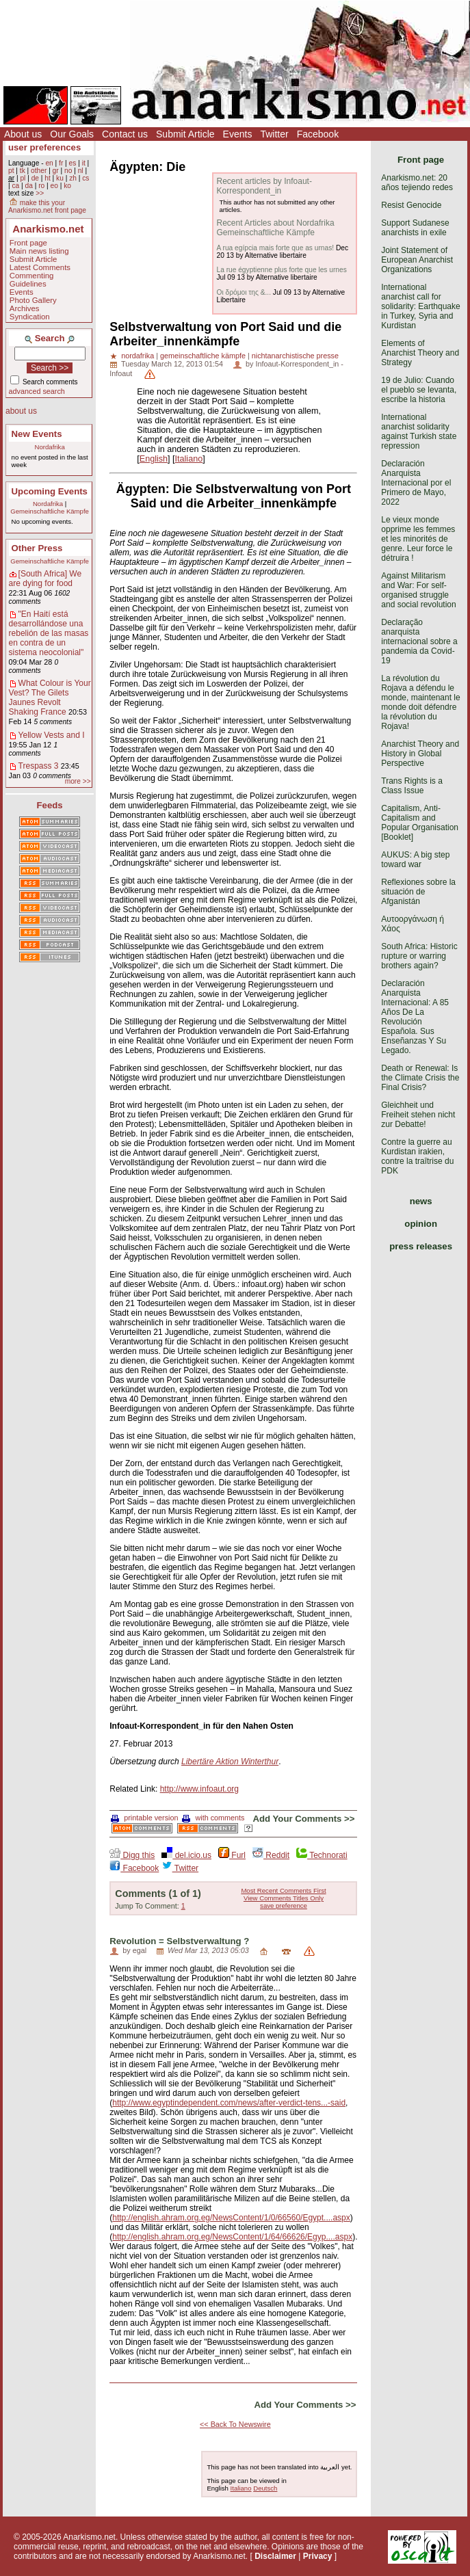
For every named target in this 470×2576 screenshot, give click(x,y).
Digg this (132, 1855)
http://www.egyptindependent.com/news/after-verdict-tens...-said (228, 2103)
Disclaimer (275, 2556)
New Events (37, 434)
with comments (213, 1818)
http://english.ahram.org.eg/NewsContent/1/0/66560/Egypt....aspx (231, 2217)
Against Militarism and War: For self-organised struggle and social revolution (418, 590)
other (39, 170)
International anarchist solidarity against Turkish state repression (418, 431)
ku (60, 178)
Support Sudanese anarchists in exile (415, 227)
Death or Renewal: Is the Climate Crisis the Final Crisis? (420, 1077)
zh (73, 178)
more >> (78, 781)
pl (22, 178)
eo (54, 185)
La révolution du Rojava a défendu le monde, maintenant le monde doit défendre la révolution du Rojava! (420, 702)
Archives (25, 308)
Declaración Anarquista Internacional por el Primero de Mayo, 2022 (416, 483)
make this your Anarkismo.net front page (47, 206)
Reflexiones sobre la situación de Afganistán (418, 891)
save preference (283, 1905)
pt (11, 170)
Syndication (30, 317)
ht (47, 178)
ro (41, 185)
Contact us (125, 134)
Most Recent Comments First (283, 1890)
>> (40, 193)
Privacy (317, 2556)
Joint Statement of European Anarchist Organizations (417, 259)
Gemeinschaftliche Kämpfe (49, 511)
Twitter (274, 134)
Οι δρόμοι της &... (243, 292)
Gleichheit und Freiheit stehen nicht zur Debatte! (418, 1114)
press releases (420, 1246)
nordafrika (137, 355)
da (29, 185)
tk (22, 170)
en (49, 163)
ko (67, 185)
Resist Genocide (411, 205)
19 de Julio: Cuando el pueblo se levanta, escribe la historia (418, 389)
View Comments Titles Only (284, 1898)
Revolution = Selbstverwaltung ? (179, 1941)
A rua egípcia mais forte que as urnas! (275, 248)
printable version (144, 1818)
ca (15, 185)
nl (80, 170)
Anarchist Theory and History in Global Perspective (420, 753)
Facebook (318, 134)
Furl (232, 1855)
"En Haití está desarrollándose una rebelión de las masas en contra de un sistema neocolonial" (49, 633)
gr (56, 170)
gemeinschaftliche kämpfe (203, 355)
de (35, 178)
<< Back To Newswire (235, 2424)
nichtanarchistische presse (295, 355)
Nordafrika (50, 447)
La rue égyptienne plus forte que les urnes (281, 270)
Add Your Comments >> (303, 1819)
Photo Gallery (33, 300)
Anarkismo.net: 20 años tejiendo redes (417, 182)
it (84, 163)
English (154, 459)
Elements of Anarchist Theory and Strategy (420, 352)
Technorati (321, 1855)
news (421, 1201)
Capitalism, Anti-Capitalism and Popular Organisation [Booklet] (419, 823)
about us (21, 411)
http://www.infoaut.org (199, 1789)
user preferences (44, 147)
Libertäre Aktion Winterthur (229, 1761)
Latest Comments (40, 267)
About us (23, 134)
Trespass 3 (38, 766)
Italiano (189, 459)
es (73, 163)
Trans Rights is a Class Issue (412, 785)
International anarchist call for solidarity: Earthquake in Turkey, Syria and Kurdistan (420, 306)
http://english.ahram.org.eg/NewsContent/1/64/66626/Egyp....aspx (232, 2237)
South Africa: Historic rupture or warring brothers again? (419, 956)
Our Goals (72, 134)
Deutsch (265, 2488)
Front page (28, 243)
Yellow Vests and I (51, 735)
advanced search (37, 391)
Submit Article (185, 134)
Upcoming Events (50, 491)
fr (61, 163)
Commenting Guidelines (32, 279)
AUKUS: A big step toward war (415, 859)
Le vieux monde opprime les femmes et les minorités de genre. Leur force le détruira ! (418, 539)
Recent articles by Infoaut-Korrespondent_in (263, 186)
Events (237, 134)
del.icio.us (186, 1855)
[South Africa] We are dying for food (45, 578)
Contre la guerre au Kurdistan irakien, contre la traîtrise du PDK (417, 1156)
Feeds (50, 805)
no (68, 170)
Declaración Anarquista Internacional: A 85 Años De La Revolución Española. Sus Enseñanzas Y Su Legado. (415, 1017)
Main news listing (39, 251)
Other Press (37, 548)
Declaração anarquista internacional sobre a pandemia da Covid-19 (419, 641)
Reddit (270, 1855)
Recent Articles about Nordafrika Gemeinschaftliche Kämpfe (275, 227)
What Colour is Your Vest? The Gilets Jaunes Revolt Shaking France (50, 697)
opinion (420, 1224)
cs (85, 178)
